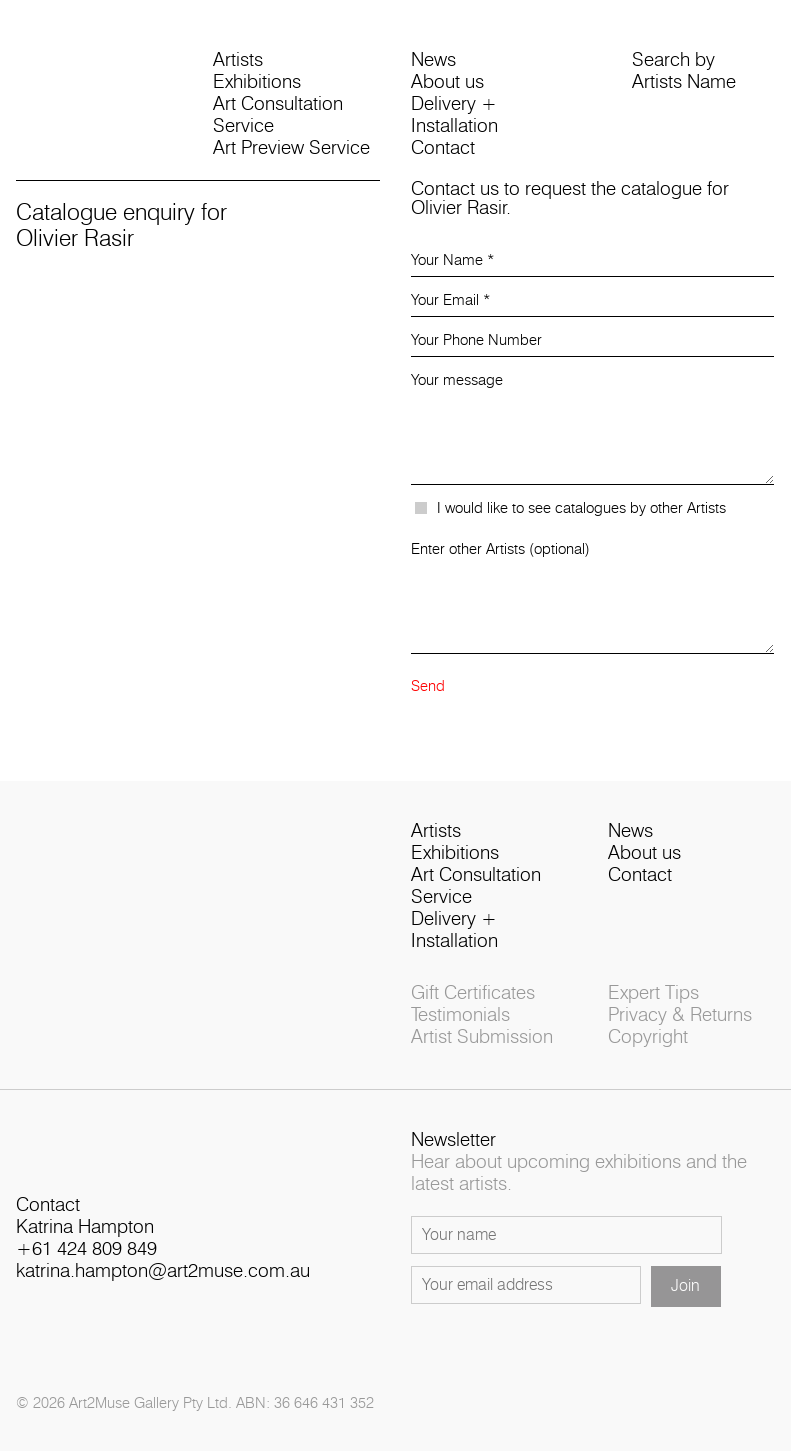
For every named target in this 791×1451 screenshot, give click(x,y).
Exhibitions (257, 82)
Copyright (648, 1037)
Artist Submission (482, 1037)
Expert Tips (653, 993)
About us (447, 82)
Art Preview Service (291, 148)
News (433, 60)
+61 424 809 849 (86, 1249)
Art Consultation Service (278, 115)
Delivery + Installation (454, 115)
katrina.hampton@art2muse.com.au (163, 1271)
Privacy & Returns (680, 1015)
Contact (443, 148)
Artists (238, 60)
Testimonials (460, 1015)
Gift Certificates (473, 993)
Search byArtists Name (684, 71)
